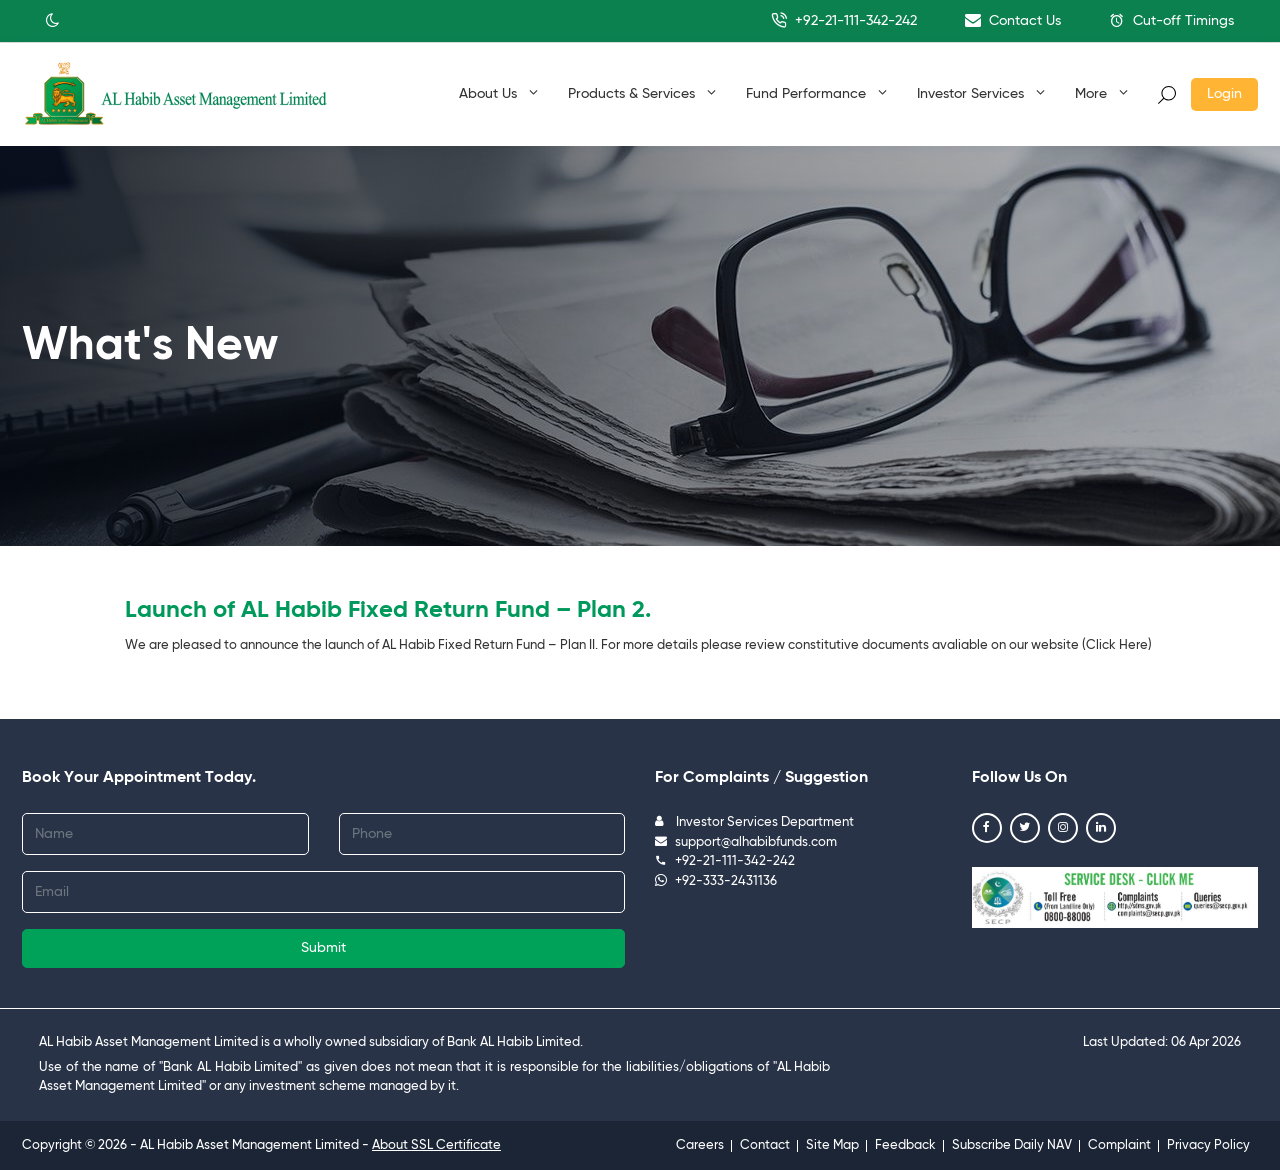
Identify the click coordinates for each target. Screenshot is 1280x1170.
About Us (498, 93)
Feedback (905, 1145)
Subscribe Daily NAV (1012, 1145)
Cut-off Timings (1171, 20)
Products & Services (642, 93)
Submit (323, 948)
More (1101, 93)
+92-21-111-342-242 (844, 20)
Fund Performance (816, 93)
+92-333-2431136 (716, 881)
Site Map (832, 1145)
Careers (700, 1145)
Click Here (1117, 645)
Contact (765, 1145)
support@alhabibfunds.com (746, 842)
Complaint (1119, 1145)
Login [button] (1224, 94)
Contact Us (1013, 20)
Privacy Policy (1208, 1145)
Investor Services (981, 93)
